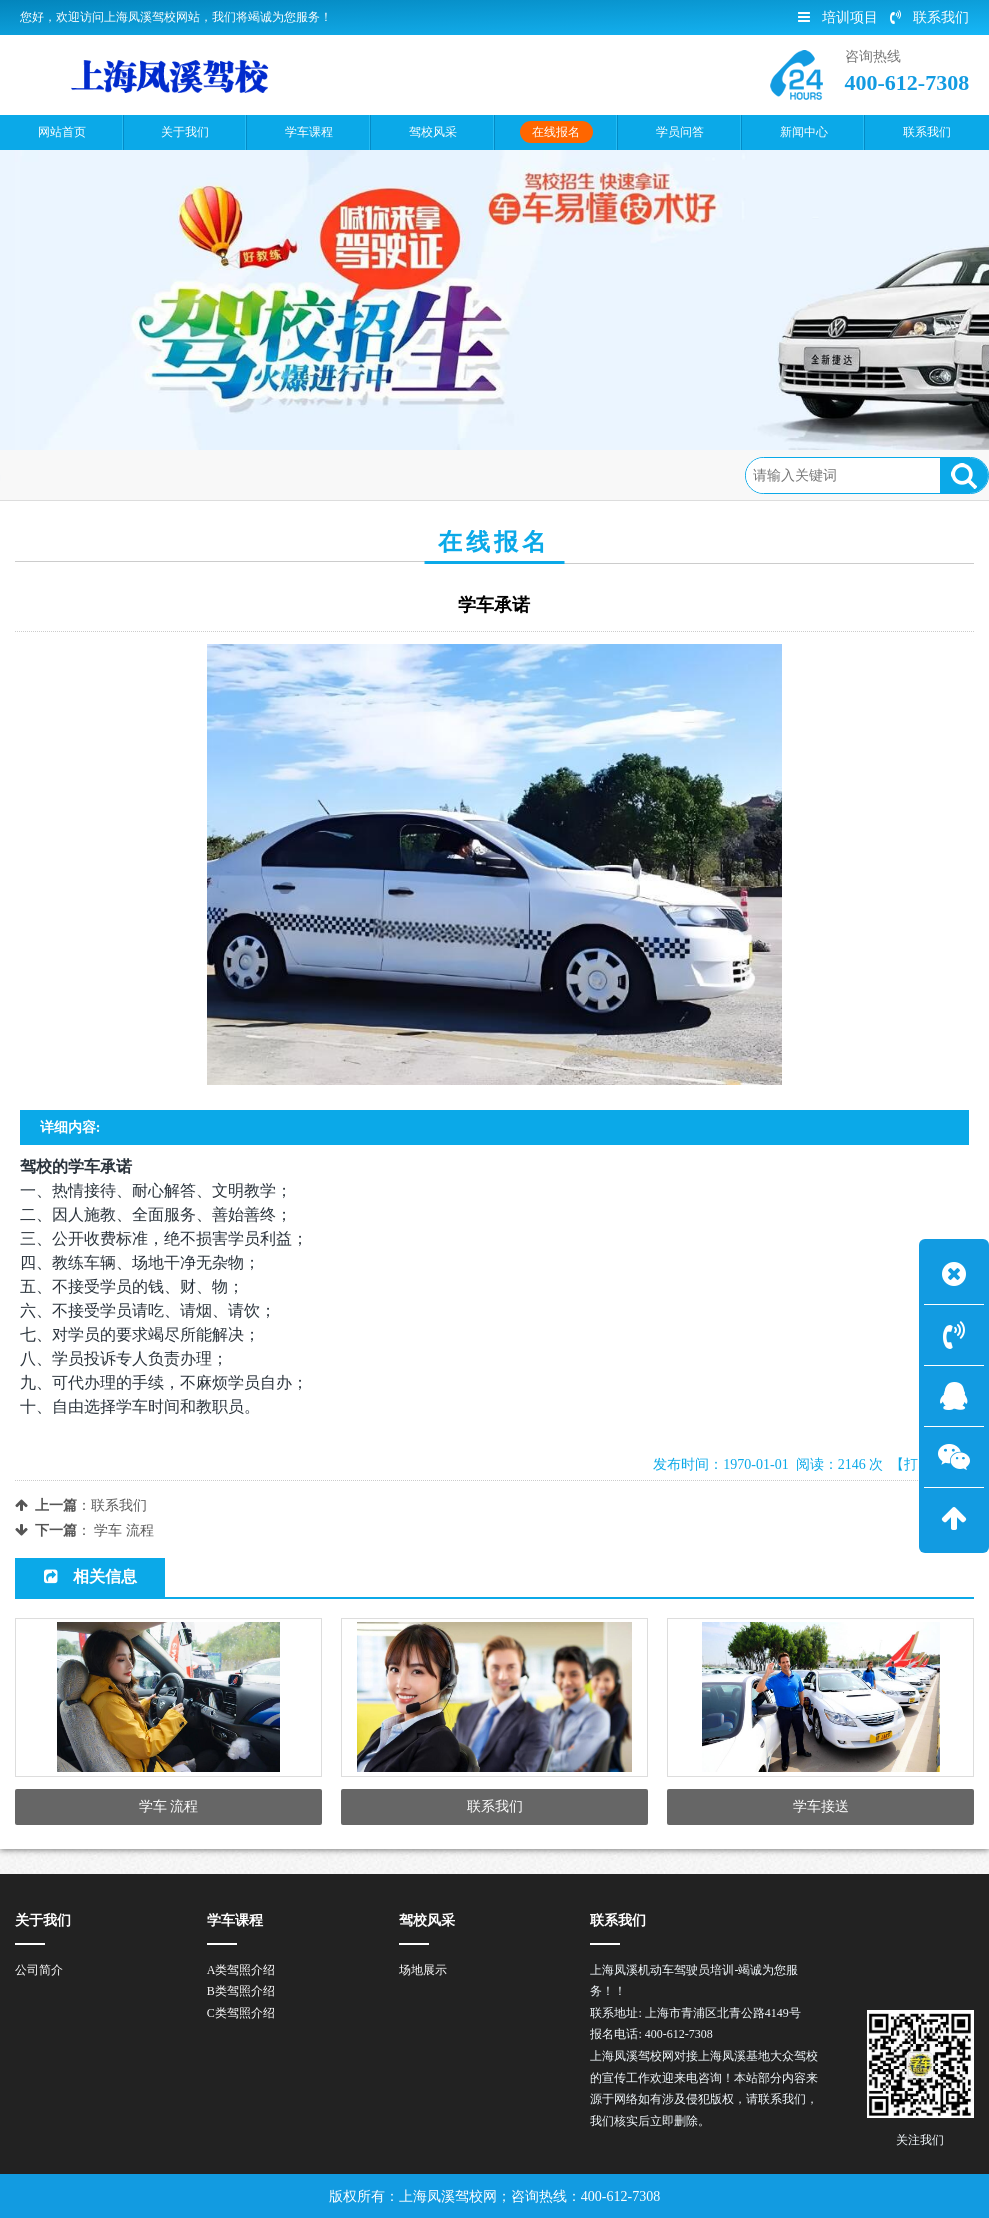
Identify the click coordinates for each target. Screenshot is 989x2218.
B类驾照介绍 (241, 1991)
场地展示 (423, 1970)
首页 (103, 474)
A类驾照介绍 (241, 1970)
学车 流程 (124, 1530)
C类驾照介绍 (241, 2013)
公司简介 (39, 1970)
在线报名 (170, 474)
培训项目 (838, 17)
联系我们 (929, 17)
